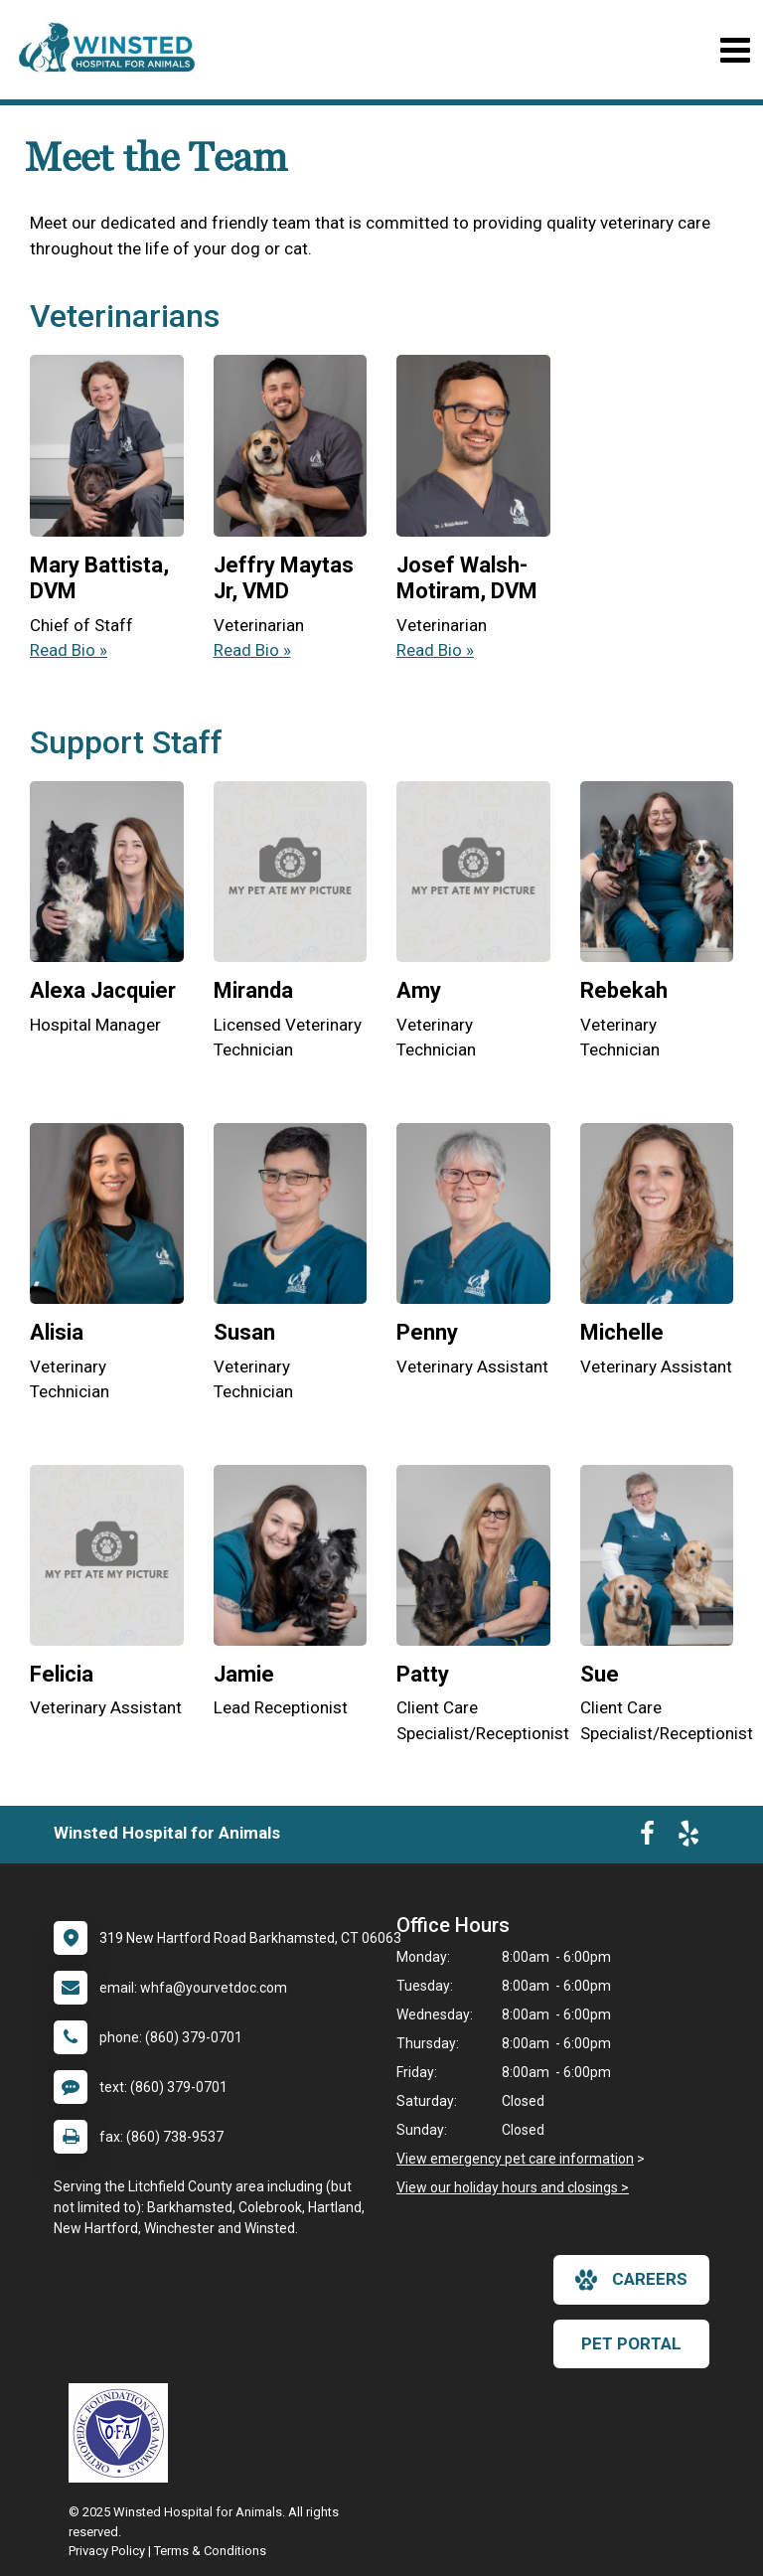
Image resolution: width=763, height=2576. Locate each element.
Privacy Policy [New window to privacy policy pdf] (107, 2550)
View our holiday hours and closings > (512, 2187)
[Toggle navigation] (734, 50)
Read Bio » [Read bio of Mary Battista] (68, 650)
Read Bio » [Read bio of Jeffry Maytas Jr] (252, 650)
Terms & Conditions (210, 2550)
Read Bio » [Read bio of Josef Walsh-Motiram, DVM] (435, 650)
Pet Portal (631, 2343)
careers (631, 2280)
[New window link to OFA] (123, 2433)
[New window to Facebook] (647, 1838)
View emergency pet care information (515, 2159)
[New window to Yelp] (688, 1838)
